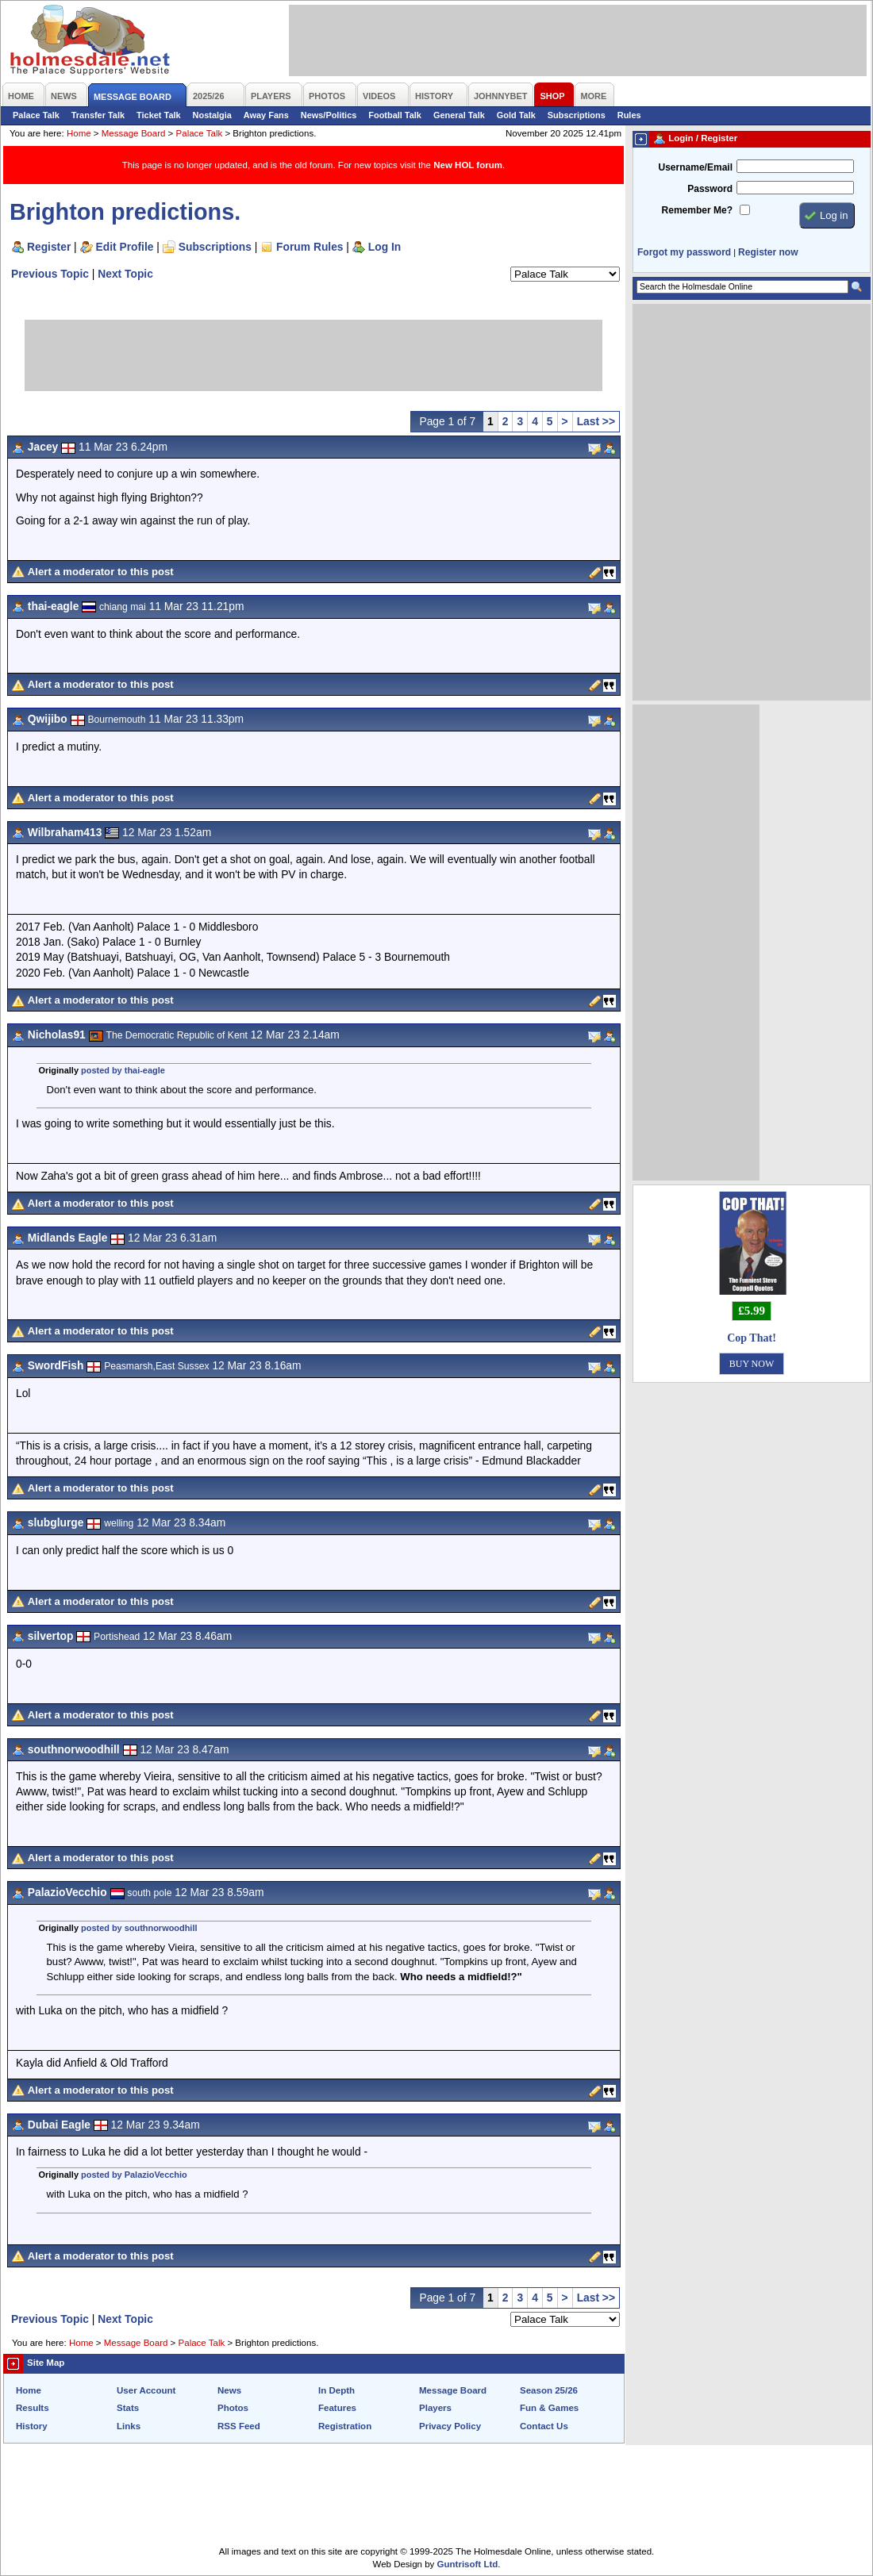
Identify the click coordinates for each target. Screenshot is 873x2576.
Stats (128, 2408)
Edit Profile (125, 246)
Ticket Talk (159, 115)
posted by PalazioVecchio (134, 2174)
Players (435, 2408)
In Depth (336, 2390)
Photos (232, 2408)
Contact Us (544, 2426)
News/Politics (329, 115)
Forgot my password (684, 252)
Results (32, 2408)
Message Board (134, 133)
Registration (344, 2426)
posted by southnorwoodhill (139, 1928)
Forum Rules (309, 246)
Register (49, 246)
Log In (384, 246)
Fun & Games (549, 2408)
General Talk (459, 115)
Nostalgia (212, 115)
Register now (768, 252)
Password (710, 188)
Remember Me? (697, 210)
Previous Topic (50, 273)
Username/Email (695, 167)
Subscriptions (577, 115)
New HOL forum (467, 165)
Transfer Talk (98, 115)
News (229, 2390)
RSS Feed (238, 2426)
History (32, 2426)
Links (128, 2426)
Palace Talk (36, 115)
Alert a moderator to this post (101, 572)
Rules (629, 115)
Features (337, 2408)
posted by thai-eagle (123, 1070)
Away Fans (266, 115)
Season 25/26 (549, 2390)
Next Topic (125, 273)
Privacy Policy (450, 2426)
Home (79, 133)
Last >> (596, 421)
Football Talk (394, 115)
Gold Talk (516, 115)
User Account (146, 2390)
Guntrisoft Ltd (467, 2564)
